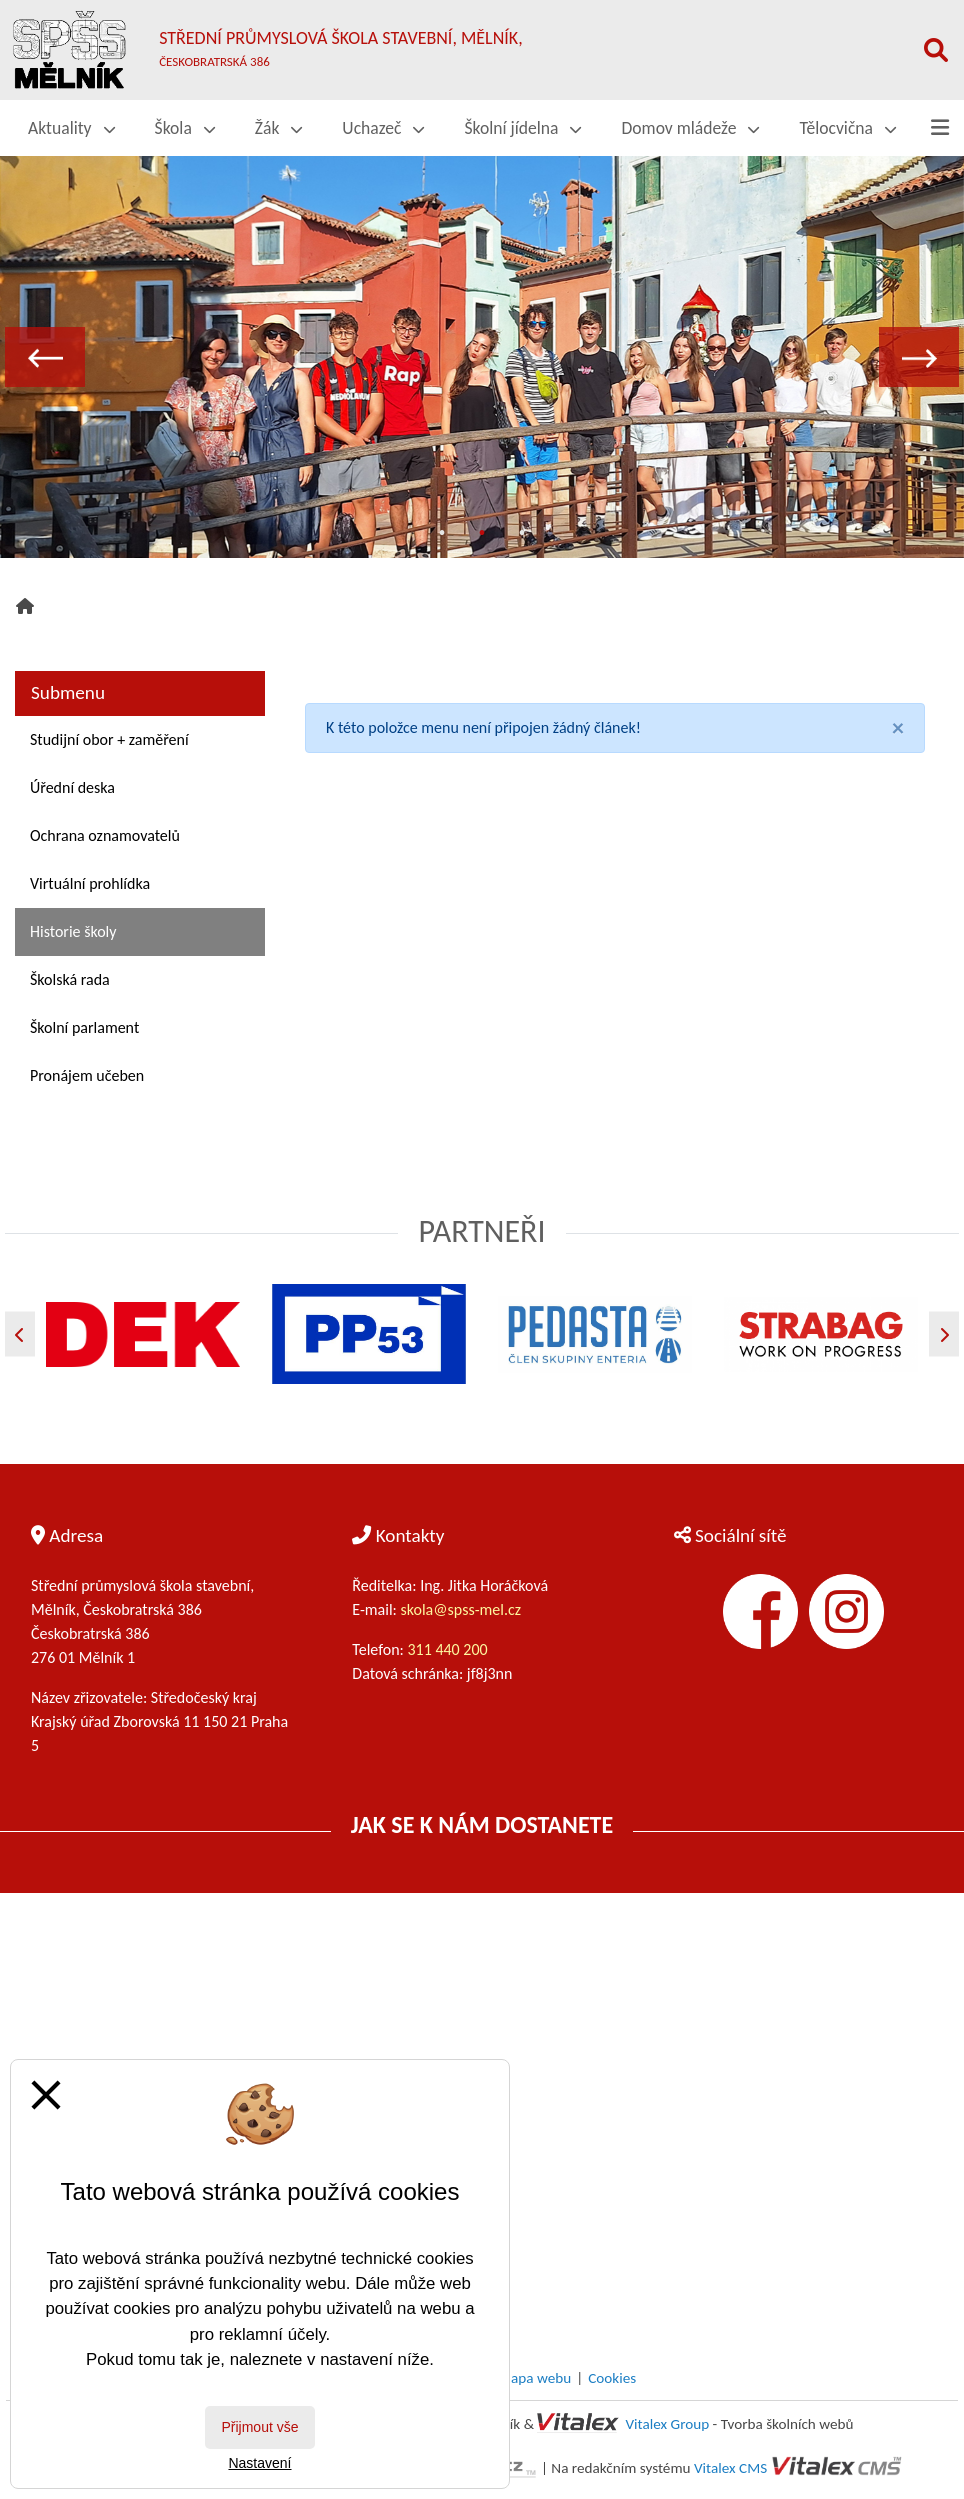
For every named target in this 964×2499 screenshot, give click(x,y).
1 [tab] (442, 533)
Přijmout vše (259, 2427)
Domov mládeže (690, 128)
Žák (279, 128)
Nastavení (259, 2463)
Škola (185, 128)
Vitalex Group (667, 2424)
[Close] (898, 728)
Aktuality (71, 128)
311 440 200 (449, 1649)
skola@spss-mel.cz (461, 1609)
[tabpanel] (482, 357)
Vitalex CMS (730, 2468)
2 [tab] (482, 533)
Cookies (612, 2378)
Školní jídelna (522, 128)
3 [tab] (522, 533)
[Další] (944, 1334)
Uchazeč (383, 128)
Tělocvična (847, 128)
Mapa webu (534, 2378)
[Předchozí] (20, 1334)
